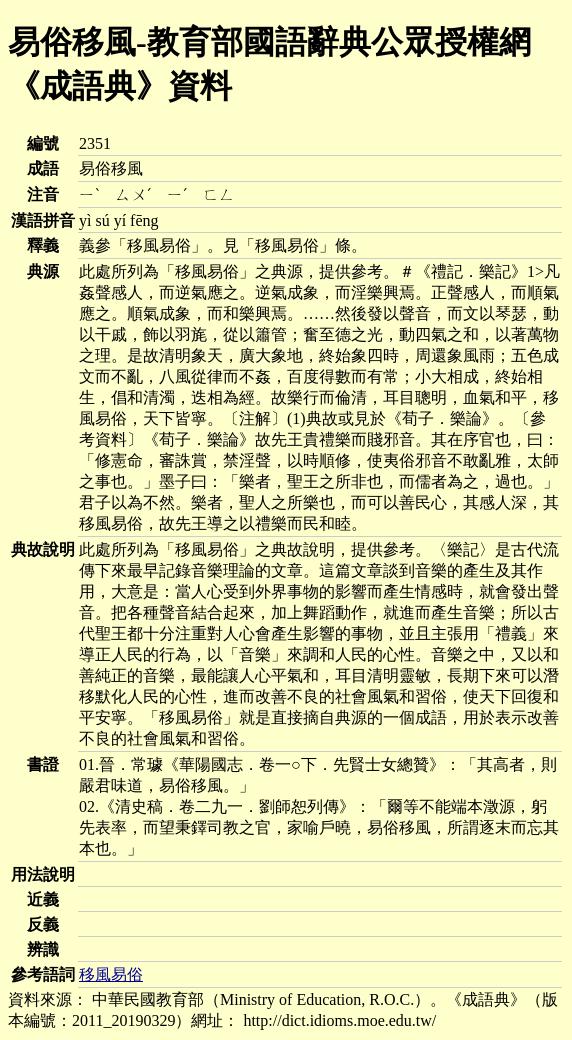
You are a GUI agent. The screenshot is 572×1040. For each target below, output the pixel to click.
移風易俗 (111, 974)
